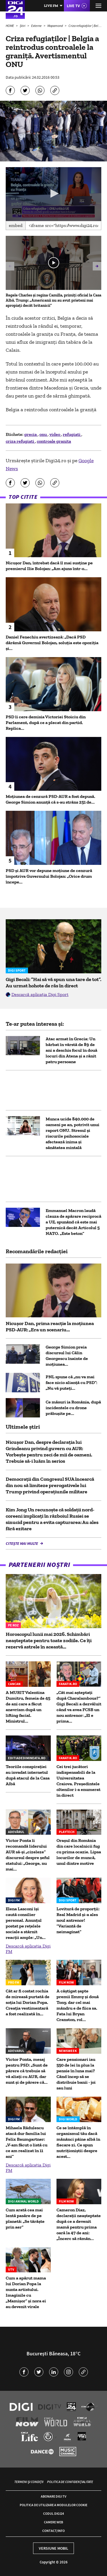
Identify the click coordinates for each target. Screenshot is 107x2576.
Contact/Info (53, 2530)
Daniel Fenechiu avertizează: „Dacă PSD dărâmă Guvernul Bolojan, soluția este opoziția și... (52, 642)
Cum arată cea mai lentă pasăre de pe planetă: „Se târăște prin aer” (25, 2218)
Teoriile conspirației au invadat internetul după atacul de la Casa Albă (28, 1775)
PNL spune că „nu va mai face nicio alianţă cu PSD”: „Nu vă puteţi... (71, 1382)
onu (43, 434)
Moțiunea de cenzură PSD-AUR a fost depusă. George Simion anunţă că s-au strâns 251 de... (50, 799)
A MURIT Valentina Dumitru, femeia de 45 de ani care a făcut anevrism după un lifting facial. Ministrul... (28, 1707)
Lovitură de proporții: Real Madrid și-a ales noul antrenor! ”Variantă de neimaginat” (78, 1920)
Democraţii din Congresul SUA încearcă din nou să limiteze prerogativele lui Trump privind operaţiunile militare (50, 1485)
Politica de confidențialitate (70, 2482)
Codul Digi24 (53, 2513)
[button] (53, 193)
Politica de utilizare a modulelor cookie (53, 2505)
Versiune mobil (53, 2548)
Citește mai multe (22, 1543)
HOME (10, 25)
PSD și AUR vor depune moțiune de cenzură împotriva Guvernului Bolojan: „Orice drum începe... (49, 876)
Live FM (51, 5)
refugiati (72, 434)
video (55, 434)
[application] (53, 194)
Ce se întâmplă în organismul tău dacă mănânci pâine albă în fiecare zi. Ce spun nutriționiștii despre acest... (78, 2142)
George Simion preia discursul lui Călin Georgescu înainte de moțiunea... (67, 1355)
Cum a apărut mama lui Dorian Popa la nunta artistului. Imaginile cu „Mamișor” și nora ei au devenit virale (26, 2292)
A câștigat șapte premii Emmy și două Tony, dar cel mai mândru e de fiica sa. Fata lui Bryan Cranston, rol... (77, 2005)
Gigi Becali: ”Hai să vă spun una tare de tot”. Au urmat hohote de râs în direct (53, 982)
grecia (31, 434)
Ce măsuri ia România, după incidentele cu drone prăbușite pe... (73, 1407)
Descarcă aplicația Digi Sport (39, 994)
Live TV (73, 5)
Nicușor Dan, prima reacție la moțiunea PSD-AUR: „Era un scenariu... (50, 1326)
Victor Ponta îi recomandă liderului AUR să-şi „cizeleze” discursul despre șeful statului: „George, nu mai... (28, 1855)
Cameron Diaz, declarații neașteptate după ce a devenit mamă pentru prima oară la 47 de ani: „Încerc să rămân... (78, 2224)
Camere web (53, 2522)
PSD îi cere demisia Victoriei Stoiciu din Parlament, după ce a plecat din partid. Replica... (46, 722)
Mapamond (55, 25)
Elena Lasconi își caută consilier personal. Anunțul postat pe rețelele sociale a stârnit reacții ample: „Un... (26, 1923)
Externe (36, 25)
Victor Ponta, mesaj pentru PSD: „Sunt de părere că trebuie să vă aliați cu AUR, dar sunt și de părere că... (27, 2071)
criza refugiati (20, 441)
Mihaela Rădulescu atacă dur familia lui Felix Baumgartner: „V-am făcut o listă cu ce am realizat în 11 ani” (26, 2142)
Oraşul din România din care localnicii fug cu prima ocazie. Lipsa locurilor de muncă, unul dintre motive (78, 1852)
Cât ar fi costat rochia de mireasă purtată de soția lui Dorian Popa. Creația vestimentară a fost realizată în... (27, 2002)
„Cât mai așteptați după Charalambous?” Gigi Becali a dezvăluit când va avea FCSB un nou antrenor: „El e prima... (78, 1707)
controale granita (54, 441)
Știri (23, 25)
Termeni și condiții (28, 2482)
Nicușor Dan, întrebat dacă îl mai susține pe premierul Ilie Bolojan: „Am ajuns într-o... (49, 565)
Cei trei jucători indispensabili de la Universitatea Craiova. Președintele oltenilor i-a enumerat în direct (78, 1781)
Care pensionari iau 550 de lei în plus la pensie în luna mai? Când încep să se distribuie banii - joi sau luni (76, 2074)
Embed (16, 225)
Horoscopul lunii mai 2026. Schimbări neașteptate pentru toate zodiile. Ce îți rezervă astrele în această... (49, 1640)
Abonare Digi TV (53, 2496)
